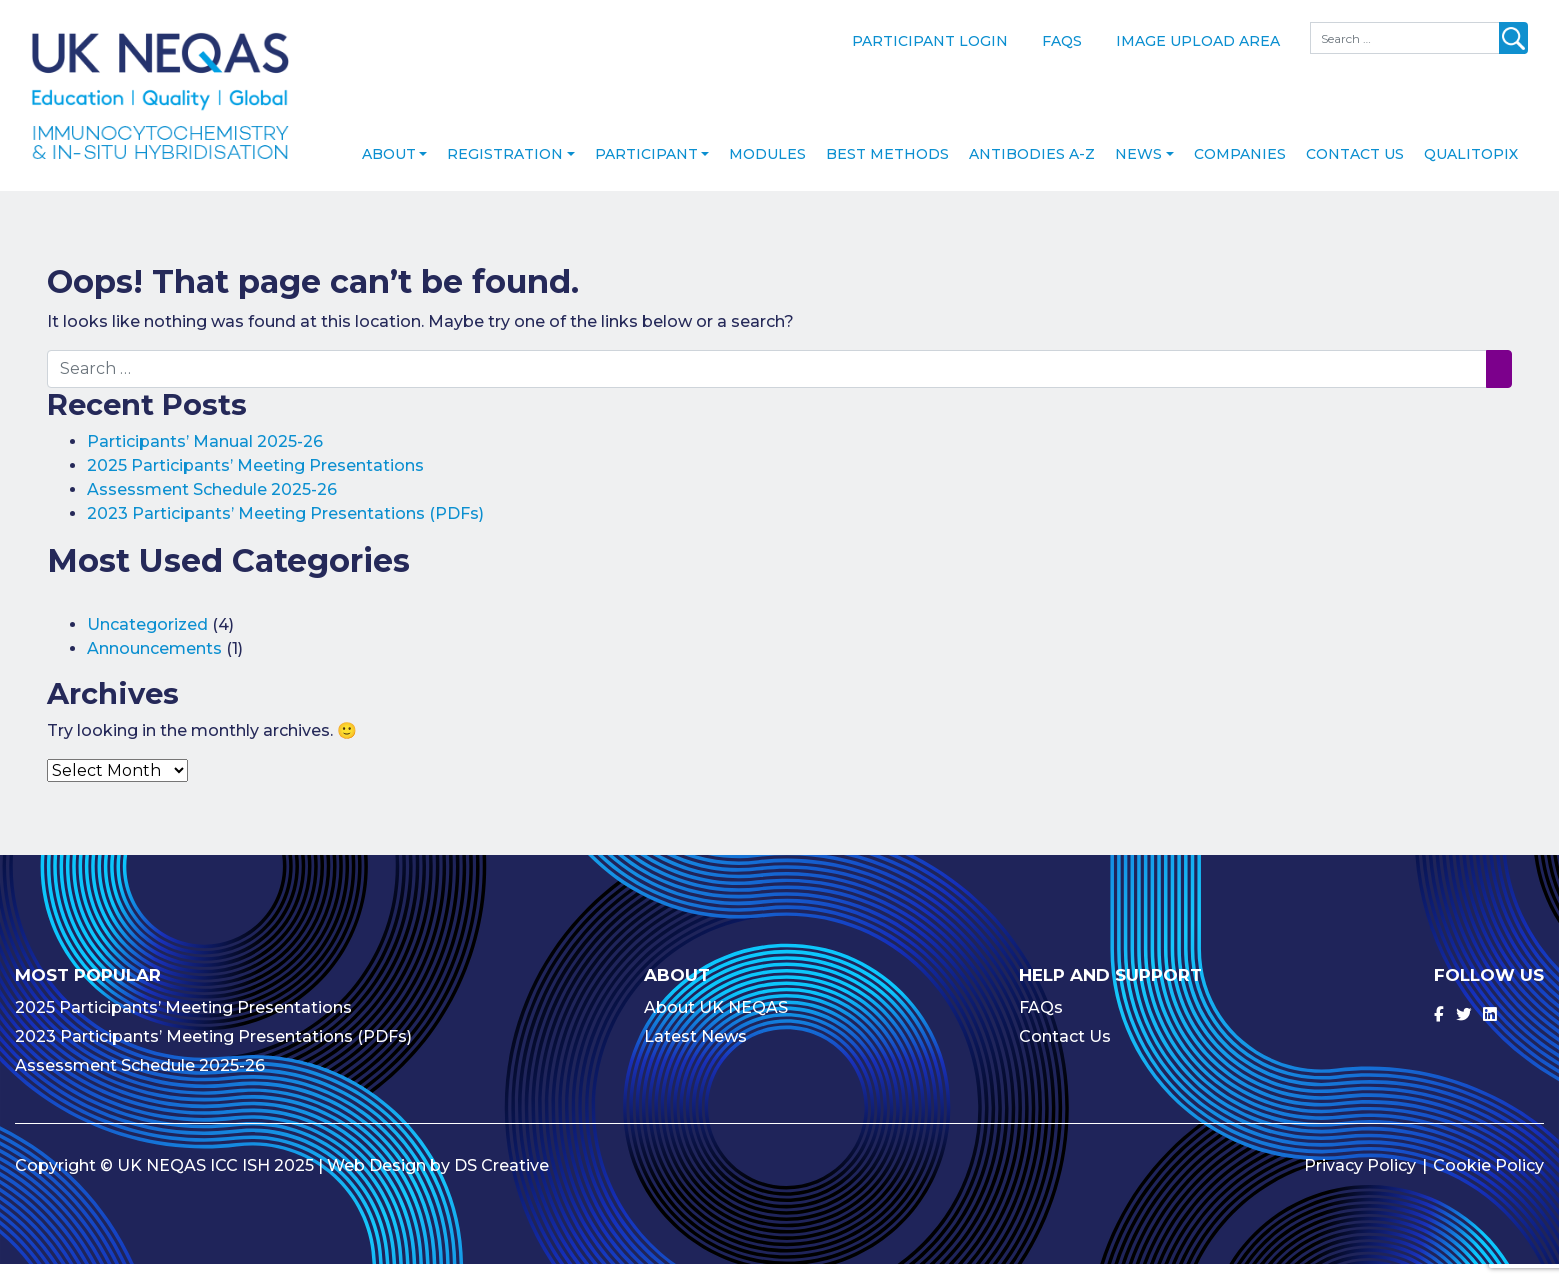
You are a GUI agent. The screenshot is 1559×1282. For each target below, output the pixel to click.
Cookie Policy (1488, 1183)
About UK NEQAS (716, 1025)
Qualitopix (1471, 173)
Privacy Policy (1360, 1183)
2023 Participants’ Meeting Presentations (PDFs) (285, 532)
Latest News (695, 1054)
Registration (505, 173)
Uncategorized (147, 642)
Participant (646, 173)
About (389, 173)
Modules (767, 173)
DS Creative (501, 1183)
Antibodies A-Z (1032, 173)
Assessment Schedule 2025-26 (212, 508)
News (1138, 173)
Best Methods (887, 173)
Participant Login (930, 41)
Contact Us (1355, 173)
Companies (1240, 173)
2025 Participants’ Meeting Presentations (255, 484)
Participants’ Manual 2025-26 (205, 460)
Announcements (154, 666)
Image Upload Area (1198, 41)
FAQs (1062, 41)
